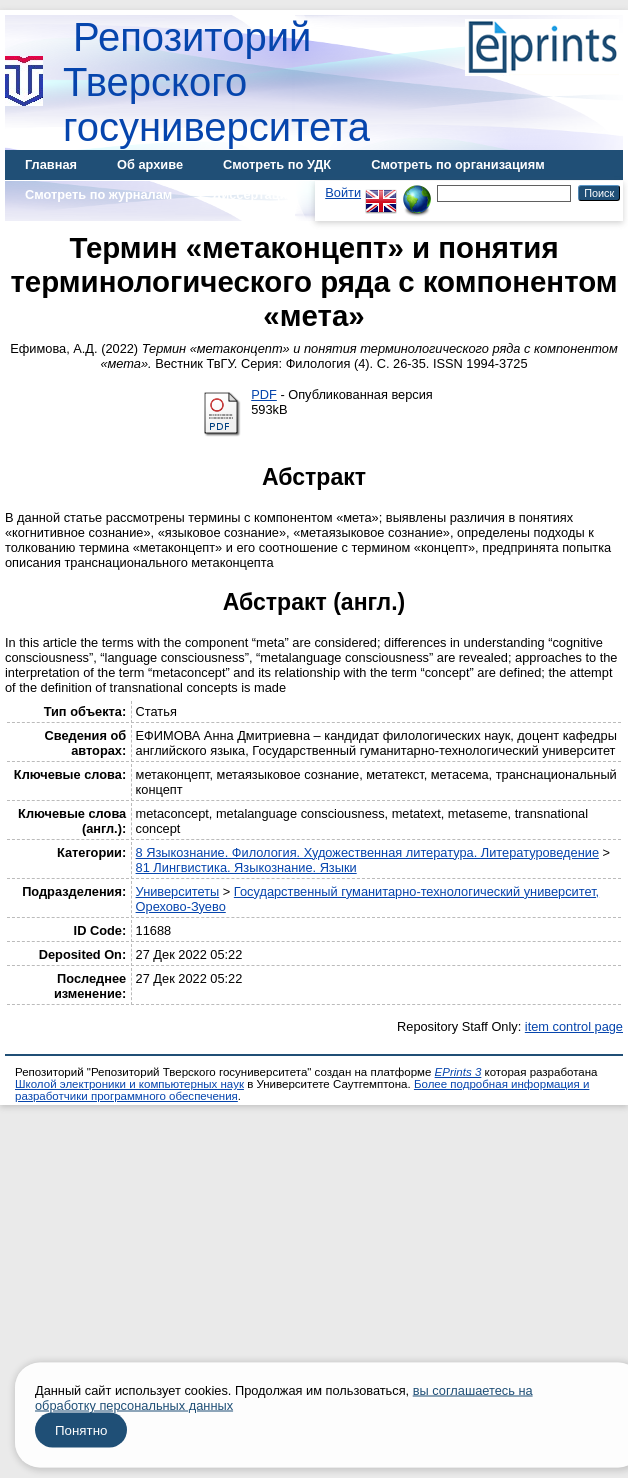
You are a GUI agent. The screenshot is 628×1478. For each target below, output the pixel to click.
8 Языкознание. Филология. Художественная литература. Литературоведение (367, 852)
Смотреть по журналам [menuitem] (98, 194)
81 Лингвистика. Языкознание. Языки (246, 867)
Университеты (178, 891)
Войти (343, 192)
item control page (574, 1026)
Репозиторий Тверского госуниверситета (216, 82)
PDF (264, 394)
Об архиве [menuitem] (150, 164)
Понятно (81, 1430)
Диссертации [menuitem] (253, 194)
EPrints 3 (458, 1072)
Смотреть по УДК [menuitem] (277, 164)
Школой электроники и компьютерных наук (129, 1084)
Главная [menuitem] (51, 164)
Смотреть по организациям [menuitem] (458, 164)
